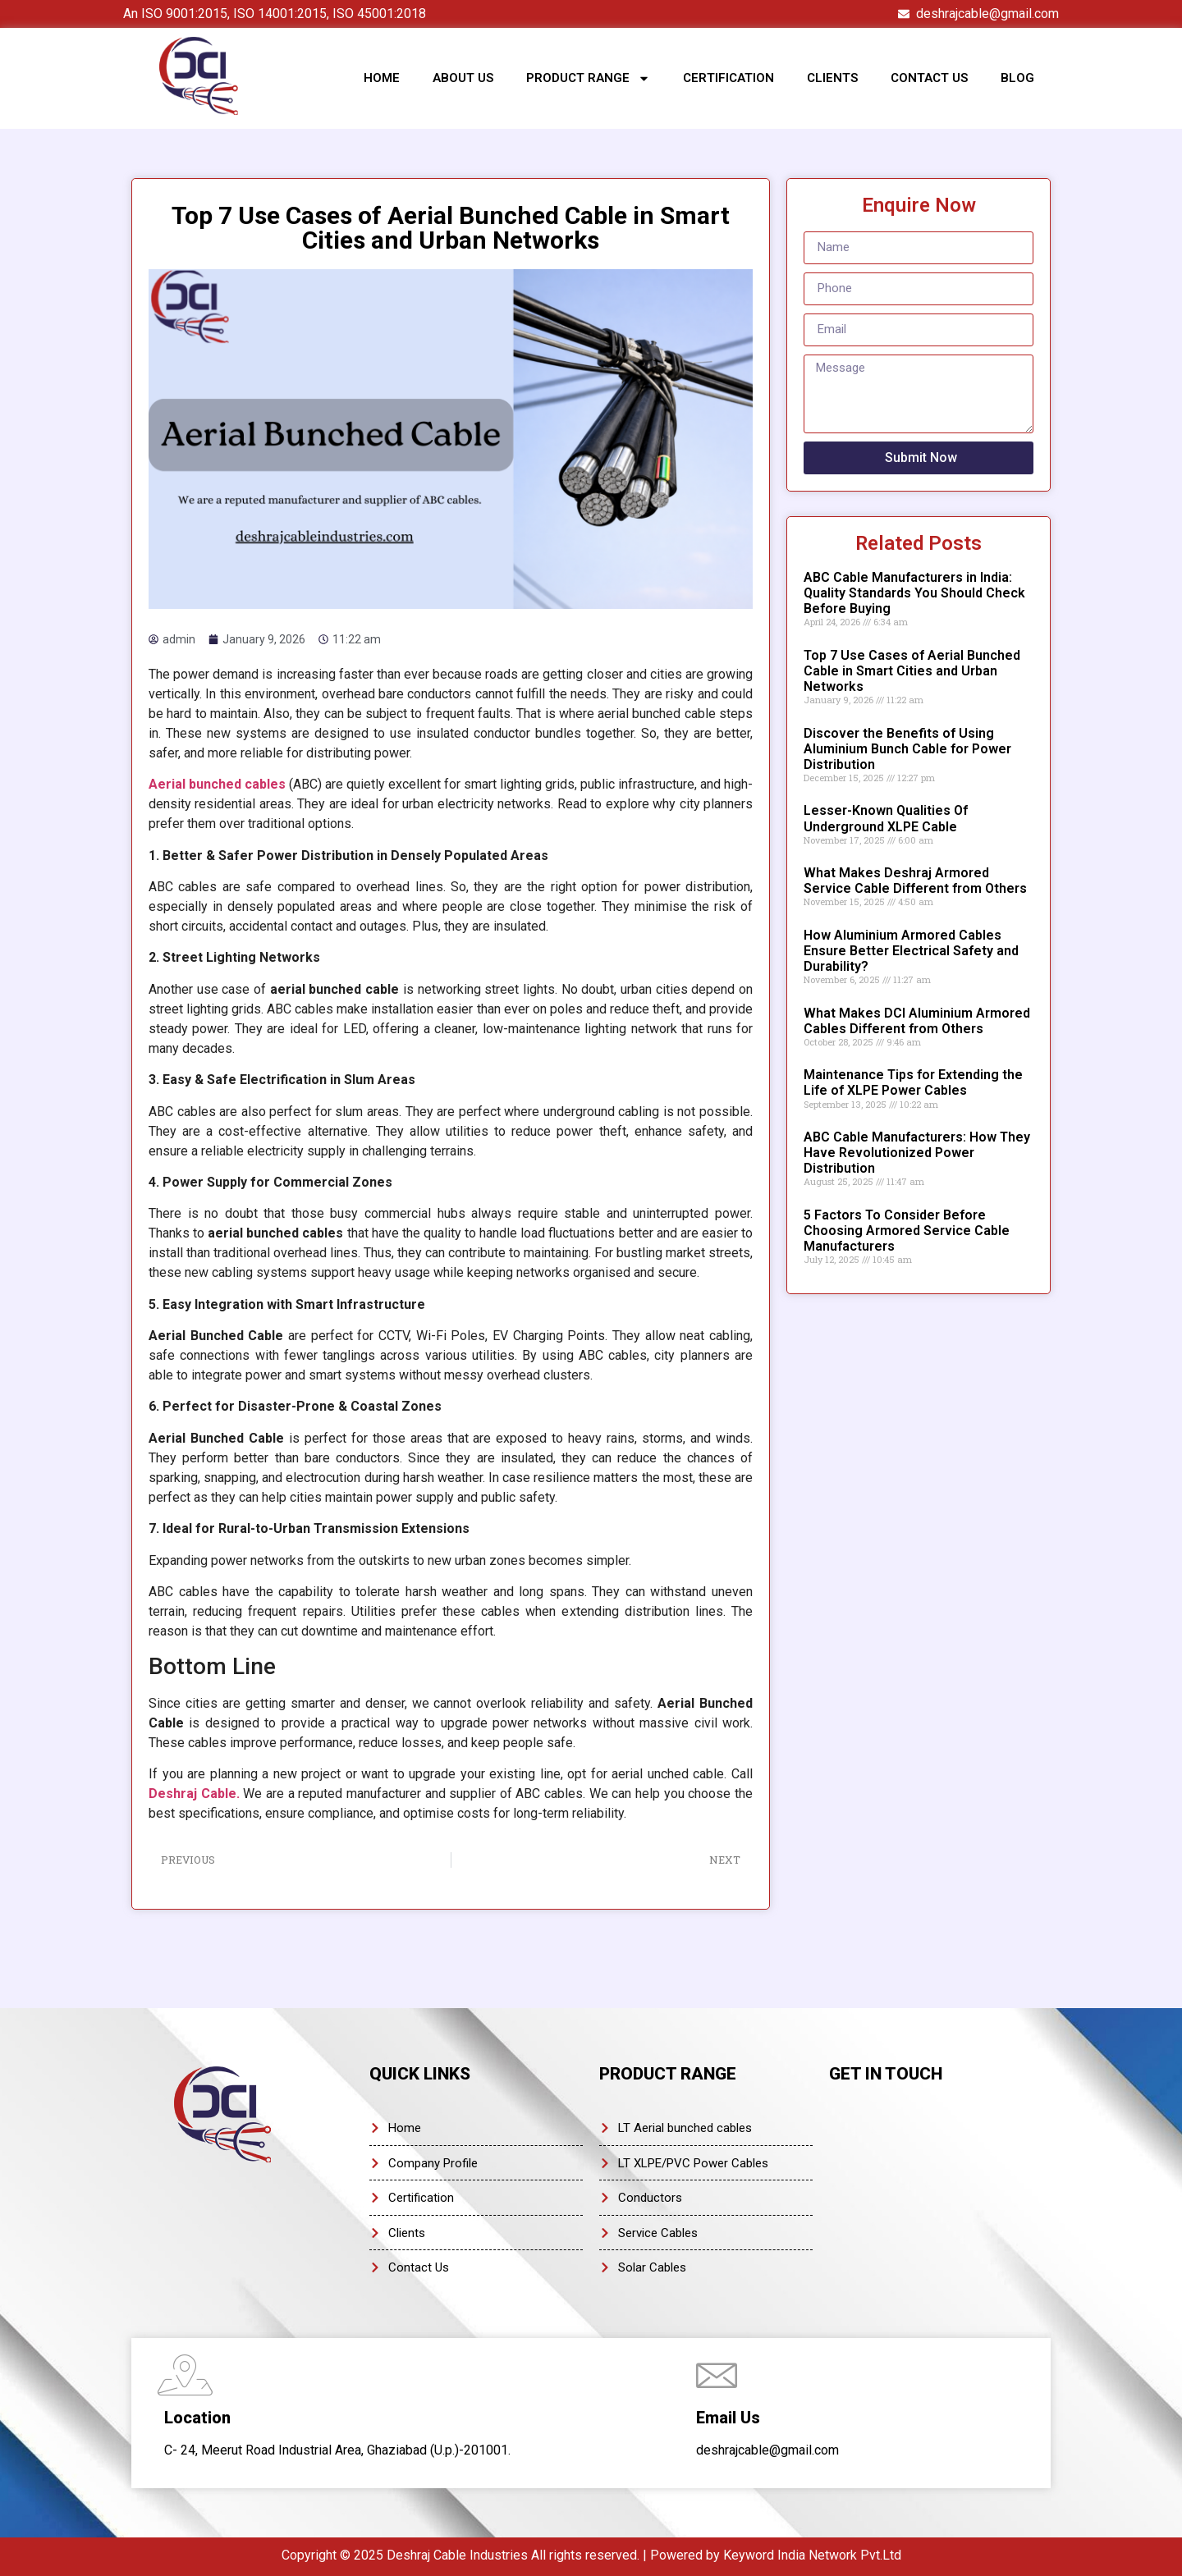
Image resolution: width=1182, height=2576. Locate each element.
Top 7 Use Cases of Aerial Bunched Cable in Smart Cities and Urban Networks (912, 670)
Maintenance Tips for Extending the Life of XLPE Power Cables (913, 1082)
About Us (463, 78)
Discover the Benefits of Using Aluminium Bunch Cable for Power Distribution (907, 748)
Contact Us (929, 78)
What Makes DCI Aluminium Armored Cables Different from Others (917, 1020)
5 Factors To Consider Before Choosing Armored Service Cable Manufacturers (907, 1230)
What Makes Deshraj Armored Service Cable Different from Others (915, 880)
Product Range (588, 78)
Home (382, 78)
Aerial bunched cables (217, 784)
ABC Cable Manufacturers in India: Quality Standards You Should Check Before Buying (914, 593)
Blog (1017, 78)
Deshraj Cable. (194, 1793)
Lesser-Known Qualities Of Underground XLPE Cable (886, 818)
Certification (728, 78)
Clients (832, 78)
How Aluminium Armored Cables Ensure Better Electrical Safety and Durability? (911, 950)
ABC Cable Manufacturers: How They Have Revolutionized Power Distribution (917, 1152)
